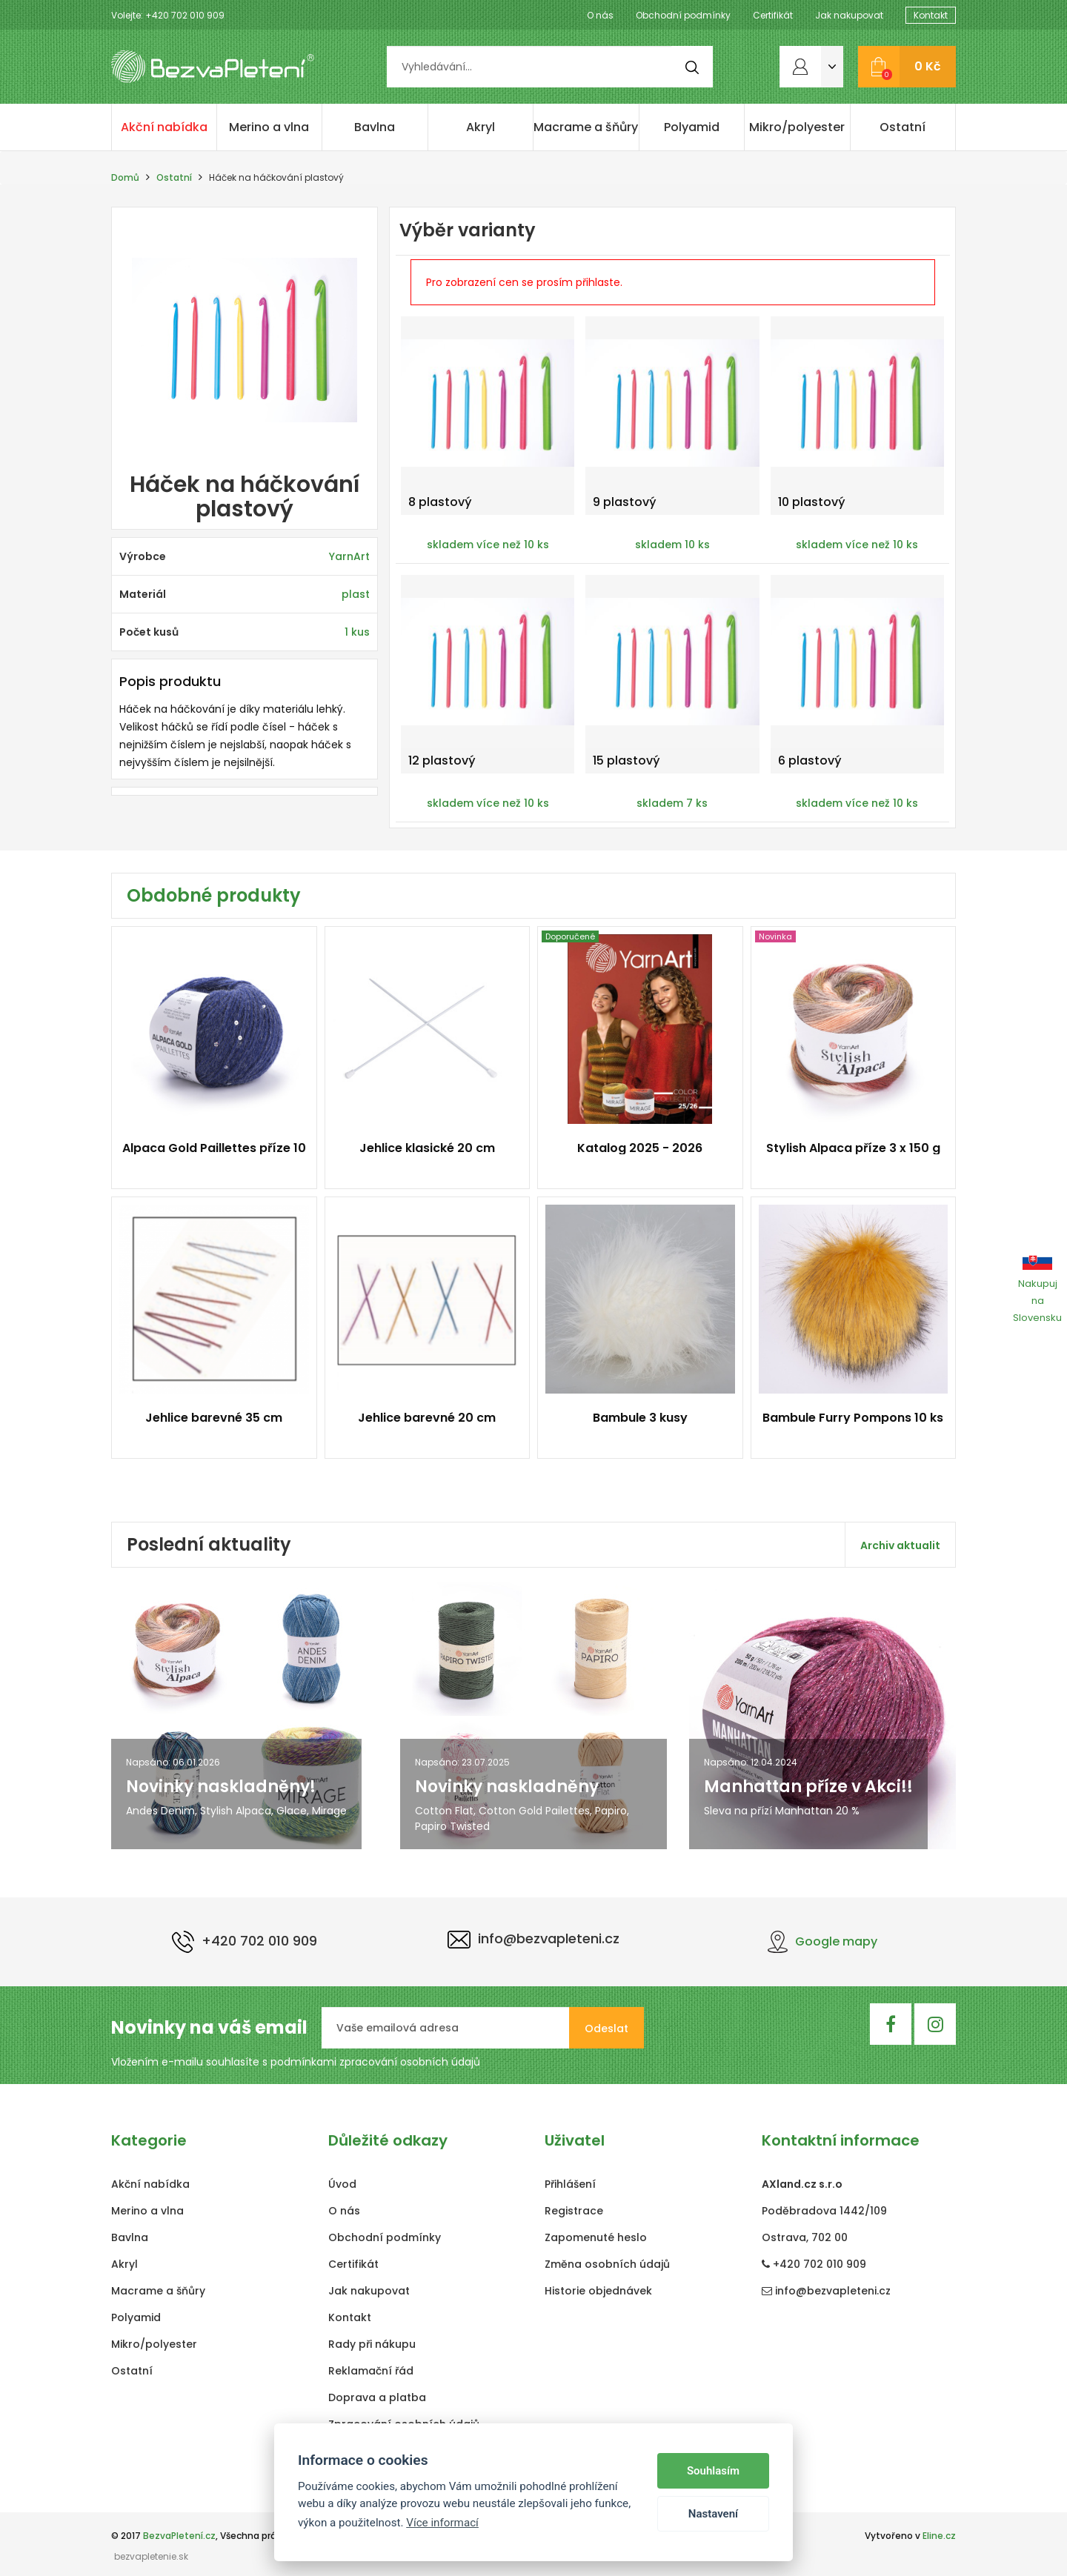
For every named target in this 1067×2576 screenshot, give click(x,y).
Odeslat (606, 2028)
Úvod (342, 2184)
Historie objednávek (598, 2290)
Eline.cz (939, 2535)
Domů (125, 177)
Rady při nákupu (372, 2344)
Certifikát (773, 15)
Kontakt (931, 15)
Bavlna (374, 127)
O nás (600, 15)
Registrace (574, 2210)
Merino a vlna (269, 127)
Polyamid (691, 127)
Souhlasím (713, 2470)
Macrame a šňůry (586, 127)
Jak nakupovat (849, 15)
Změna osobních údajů (607, 2264)
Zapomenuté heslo (596, 2237)
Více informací (442, 2522)
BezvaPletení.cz (179, 2535)
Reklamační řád (370, 2370)
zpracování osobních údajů (409, 2061)
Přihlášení (570, 2184)
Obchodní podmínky (683, 15)
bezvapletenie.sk (151, 2556)
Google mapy (822, 1941)
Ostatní (902, 127)
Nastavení (713, 2513)
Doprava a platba (377, 2397)
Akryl (480, 127)
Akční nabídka (164, 127)
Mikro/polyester (797, 127)
